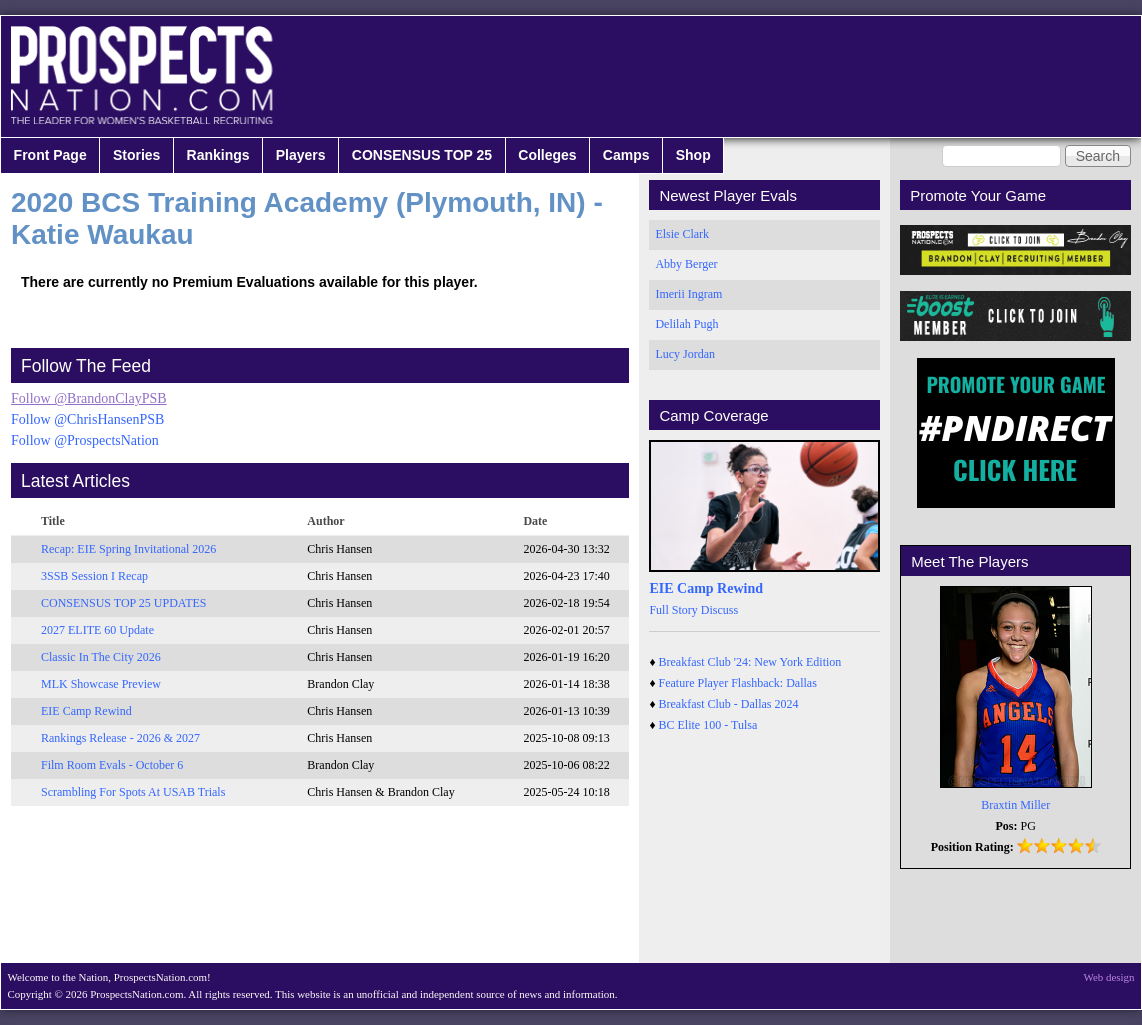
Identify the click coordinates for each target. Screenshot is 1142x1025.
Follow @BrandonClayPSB (89, 398)
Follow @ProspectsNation (85, 440)
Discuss (719, 610)
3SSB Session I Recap (94, 576)
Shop (693, 155)
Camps (626, 155)
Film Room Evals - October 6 (112, 765)
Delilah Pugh (686, 324)
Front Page (50, 155)
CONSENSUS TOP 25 (422, 155)
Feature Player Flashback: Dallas (738, 683)
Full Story (673, 610)
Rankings (218, 155)
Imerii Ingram (688, 294)
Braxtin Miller (1015, 805)
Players (301, 155)
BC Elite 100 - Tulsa (708, 725)
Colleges (547, 155)
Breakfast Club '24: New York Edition (750, 662)
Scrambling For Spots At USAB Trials (133, 792)
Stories (136, 155)
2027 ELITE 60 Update (97, 630)
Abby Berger (686, 264)
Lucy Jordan (685, 354)
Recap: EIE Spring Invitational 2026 (128, 549)
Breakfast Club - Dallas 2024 (729, 704)
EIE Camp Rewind (86, 711)
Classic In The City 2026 (101, 657)
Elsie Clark (682, 234)
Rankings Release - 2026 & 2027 (120, 738)
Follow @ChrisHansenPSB (87, 419)
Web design (1109, 977)
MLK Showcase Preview (101, 684)
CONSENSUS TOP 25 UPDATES (124, 603)
